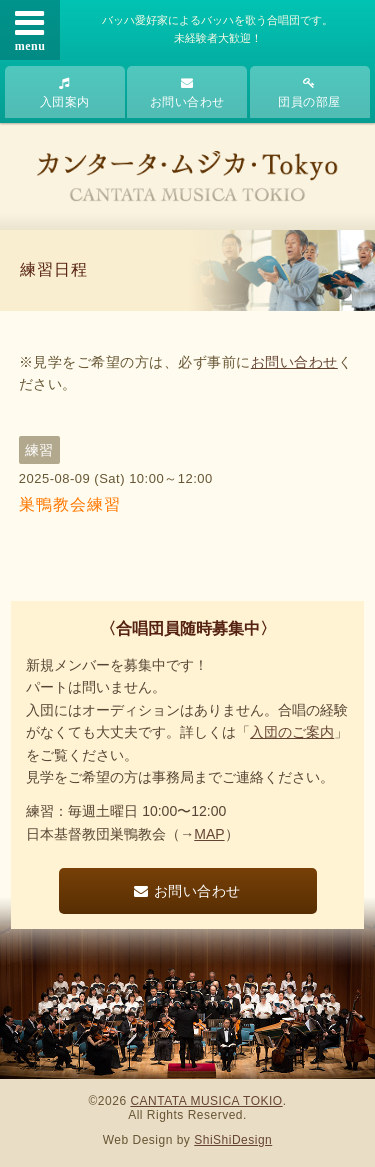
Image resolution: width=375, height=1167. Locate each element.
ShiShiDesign (233, 1140)
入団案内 (65, 93)
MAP (209, 834)
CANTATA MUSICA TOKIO (206, 1101)
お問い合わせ (187, 93)
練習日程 (54, 269)
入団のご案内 (292, 732)
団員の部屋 (309, 93)
